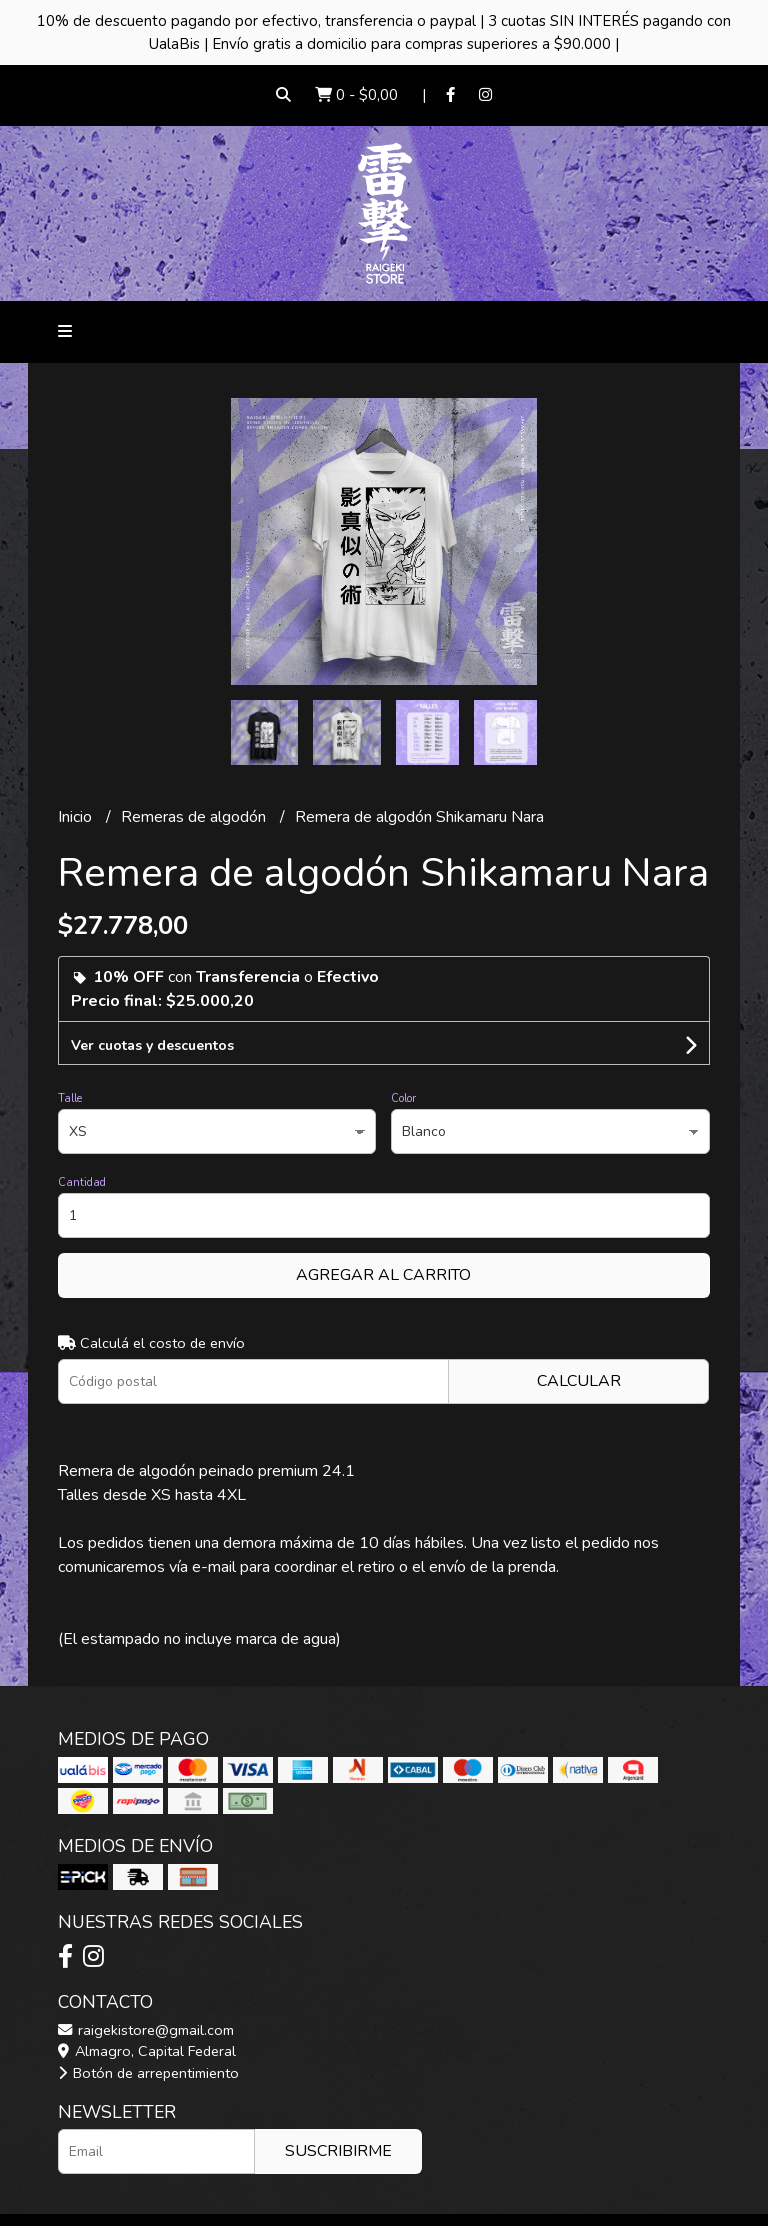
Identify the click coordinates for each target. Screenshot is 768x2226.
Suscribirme (338, 2151)
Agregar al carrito (383, 1275)
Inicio (77, 817)
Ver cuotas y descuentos (152, 1045)
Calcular (579, 1381)
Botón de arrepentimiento (148, 2073)
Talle (70, 1098)
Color (403, 1098)
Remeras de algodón (195, 817)
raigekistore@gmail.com (146, 2030)
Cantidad (82, 1182)
